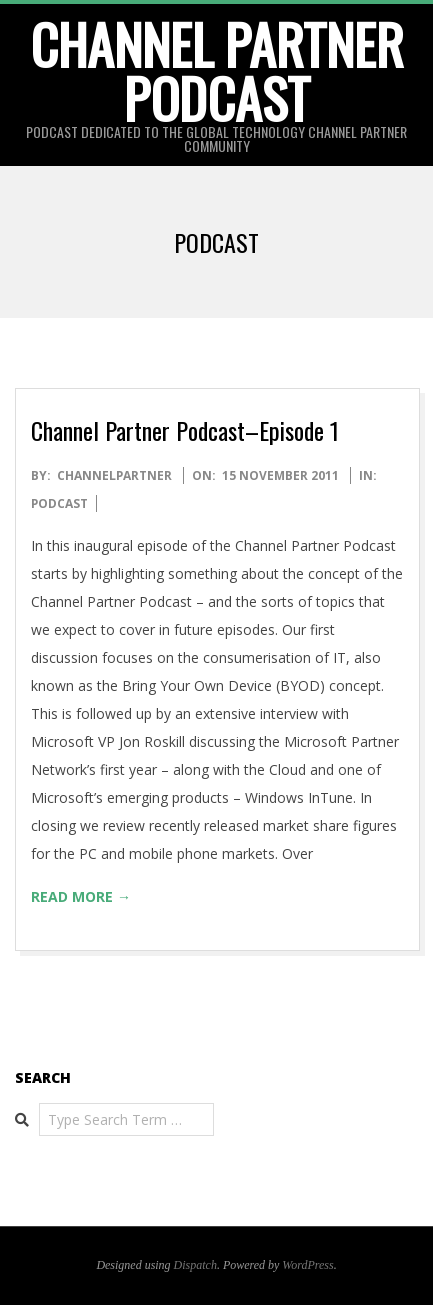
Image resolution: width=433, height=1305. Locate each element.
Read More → (81, 896)
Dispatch (195, 1265)
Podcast (59, 503)
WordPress (307, 1265)
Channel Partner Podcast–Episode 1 (185, 430)
